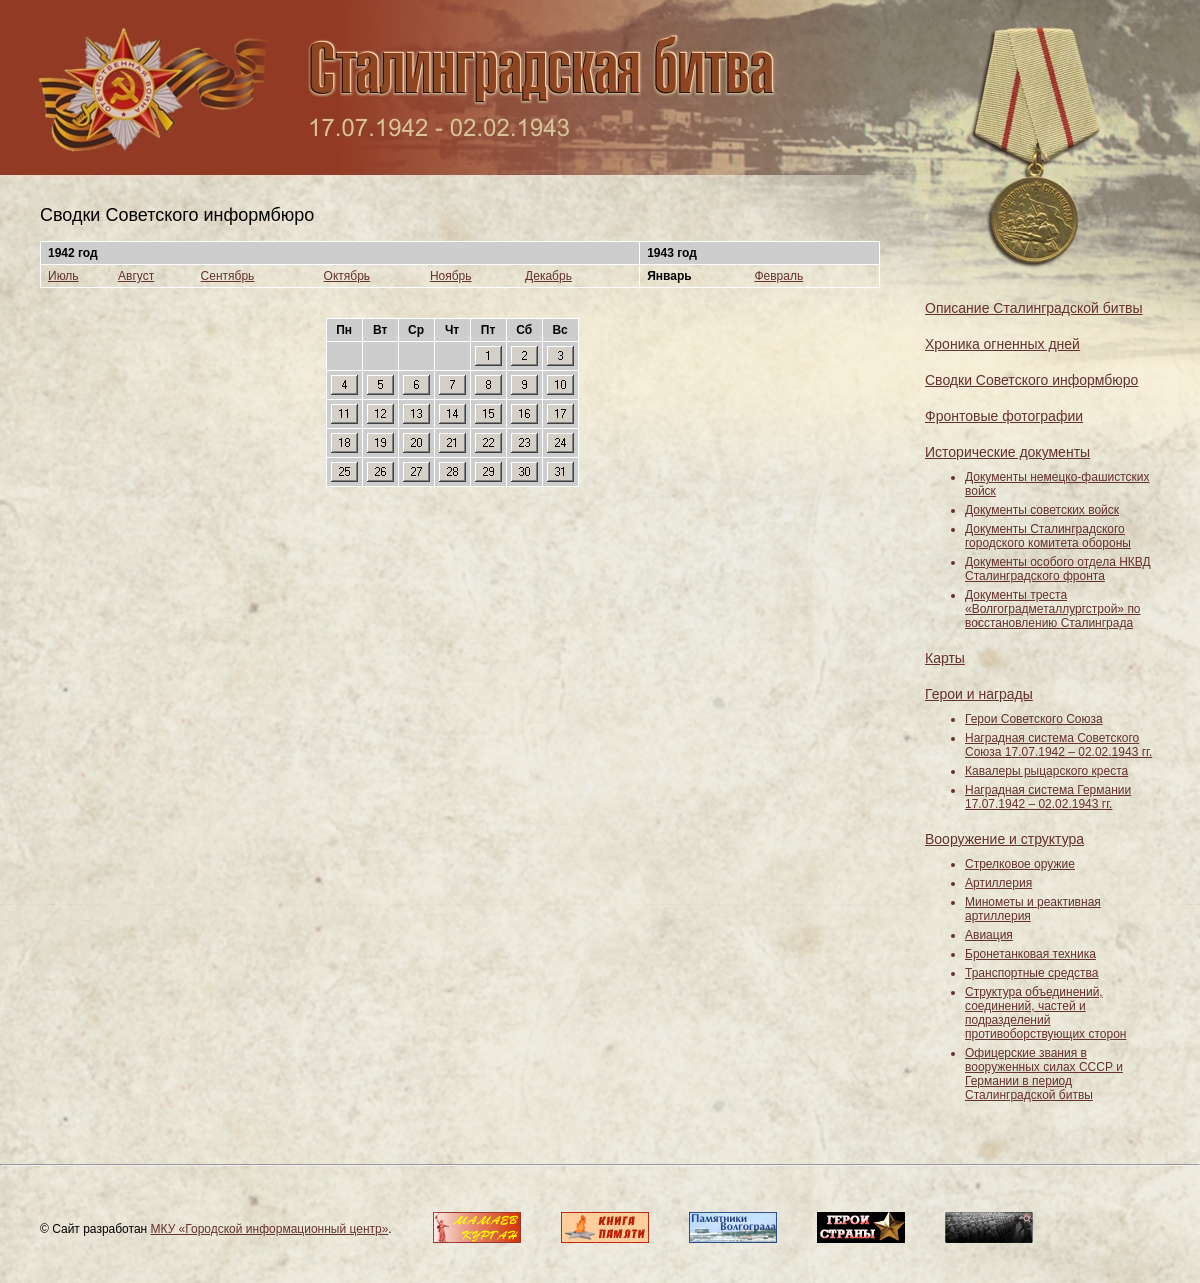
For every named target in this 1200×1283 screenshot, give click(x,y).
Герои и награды (979, 694)
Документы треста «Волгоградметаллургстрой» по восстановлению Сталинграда (1053, 609)
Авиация (989, 935)
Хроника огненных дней (1002, 344)
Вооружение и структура (1004, 839)
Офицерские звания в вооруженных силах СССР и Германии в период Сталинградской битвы (1044, 1074)
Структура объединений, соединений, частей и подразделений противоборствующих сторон (1045, 1013)
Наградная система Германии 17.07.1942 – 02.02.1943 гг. (1048, 797)
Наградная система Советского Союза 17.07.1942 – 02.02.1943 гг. (1058, 745)
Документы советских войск (1042, 510)
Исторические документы (1007, 452)
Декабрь (548, 276)
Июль (63, 276)
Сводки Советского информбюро (1031, 380)
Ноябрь (451, 276)
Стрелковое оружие (1020, 864)
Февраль (778, 276)
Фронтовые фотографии (1004, 416)
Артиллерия (998, 883)
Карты (945, 658)
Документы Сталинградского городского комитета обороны (1048, 536)
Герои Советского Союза (1034, 719)
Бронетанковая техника (1030, 954)
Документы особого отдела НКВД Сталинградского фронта (1058, 569)
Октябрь (347, 276)
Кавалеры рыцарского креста (1046, 771)
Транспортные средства (1031, 973)
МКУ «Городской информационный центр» (270, 1229)
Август (136, 276)
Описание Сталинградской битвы (1034, 308)
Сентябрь (228, 276)
